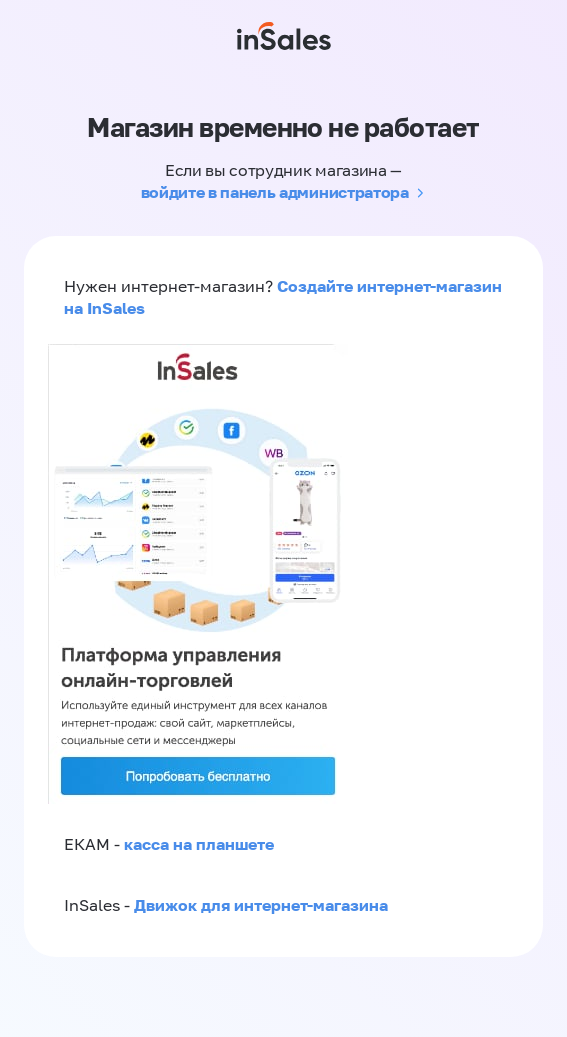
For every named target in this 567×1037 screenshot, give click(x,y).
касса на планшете (199, 844)
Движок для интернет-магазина (261, 905)
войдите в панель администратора (275, 192)
